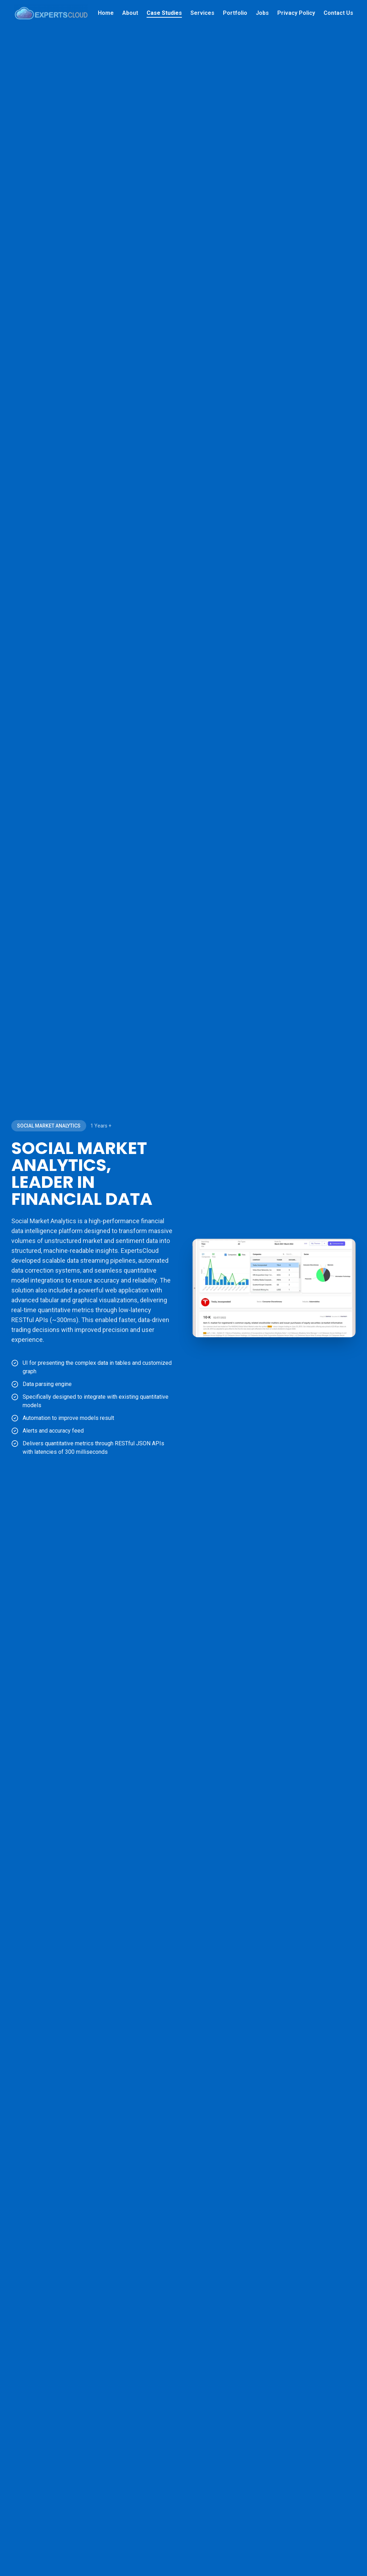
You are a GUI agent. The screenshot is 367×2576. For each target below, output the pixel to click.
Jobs (262, 13)
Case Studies (164, 13)
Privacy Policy (296, 13)
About (130, 13)
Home (106, 13)
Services (202, 13)
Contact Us (338, 13)
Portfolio (235, 13)
